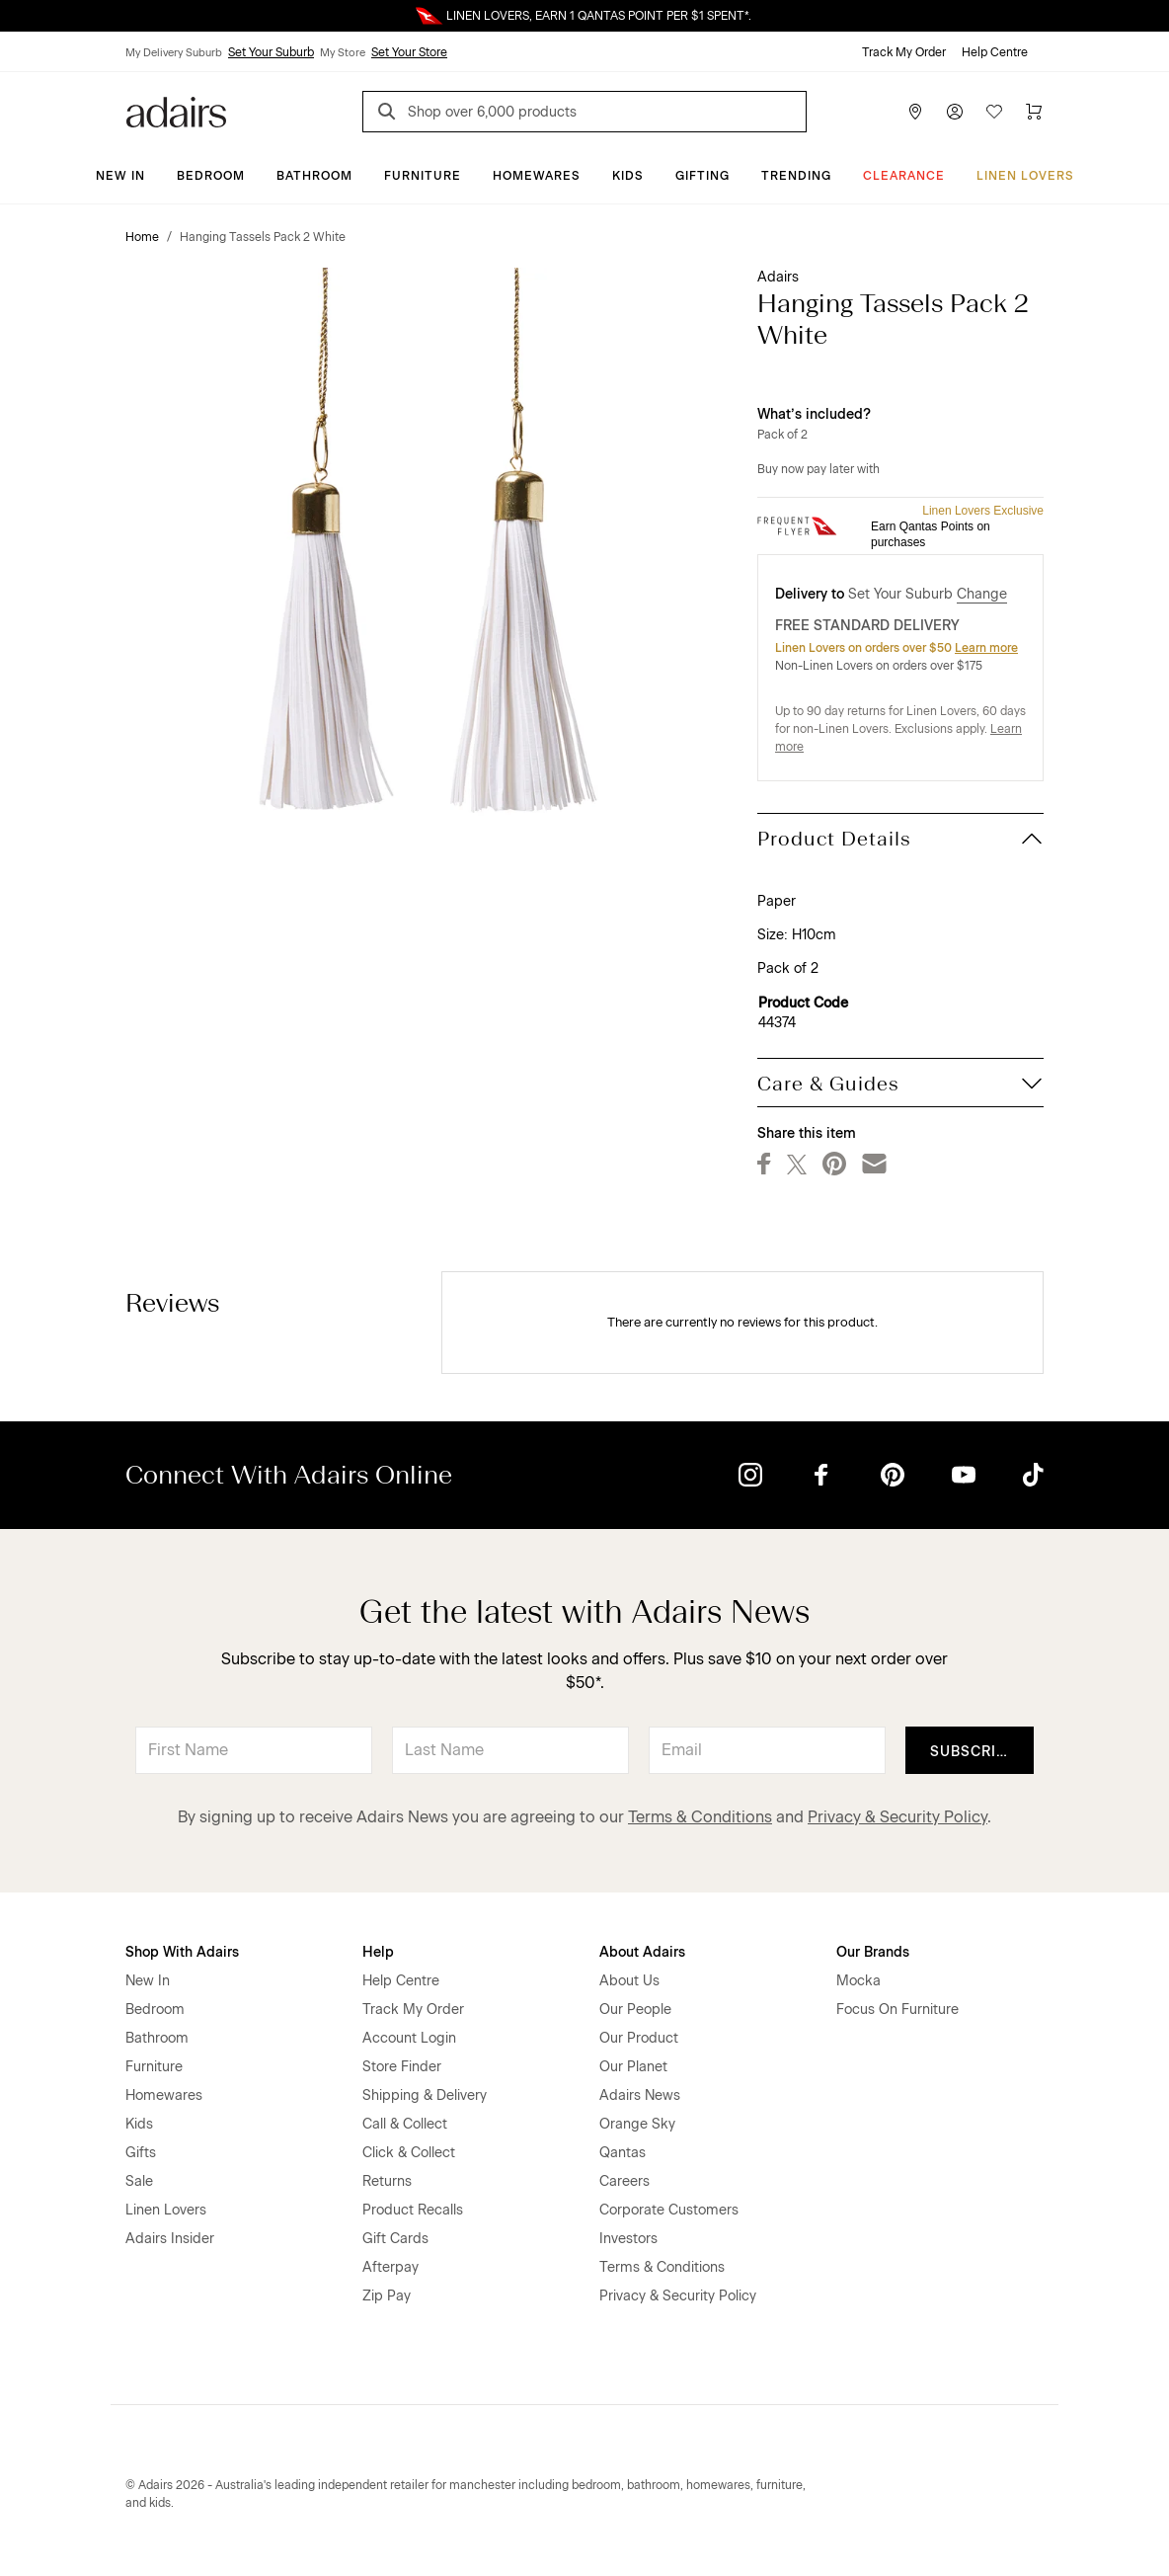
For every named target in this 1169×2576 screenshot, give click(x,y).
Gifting (702, 176)
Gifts (140, 2152)
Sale (139, 2181)
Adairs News (639, 2095)
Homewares (537, 176)
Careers (624, 2181)
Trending (796, 176)
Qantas (622, 2152)
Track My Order (904, 52)
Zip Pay (386, 2296)
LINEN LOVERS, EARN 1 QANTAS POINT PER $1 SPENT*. (598, 16)
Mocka (858, 1980)
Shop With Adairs (182, 1952)
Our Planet (633, 2066)
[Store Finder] (915, 111)
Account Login (409, 2038)
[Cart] (1034, 111)
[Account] (955, 111)
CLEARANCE (904, 176)
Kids (628, 176)
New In (120, 176)
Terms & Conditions (700, 1817)
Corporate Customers (669, 2210)
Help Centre (995, 52)
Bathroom (314, 176)
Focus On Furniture (897, 2009)
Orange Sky (637, 2124)
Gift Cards (395, 2238)
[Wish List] (994, 111)
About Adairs (642, 1952)
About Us (629, 1980)
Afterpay (390, 2267)
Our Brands (872, 1952)
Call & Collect (404, 2124)
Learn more (986, 648)
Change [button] (982, 594)
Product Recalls (412, 2210)
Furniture (422, 176)
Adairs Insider (169, 2238)
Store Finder (401, 2066)
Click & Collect (408, 2152)
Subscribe (973, 1751)
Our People (635, 2009)
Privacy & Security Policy (897, 1817)
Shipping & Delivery (424, 2095)
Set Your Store (409, 52)
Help (378, 1952)
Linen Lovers (1025, 176)
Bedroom (211, 176)
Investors (628, 2238)
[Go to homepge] (176, 110)
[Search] (390, 114)
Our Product (638, 2038)
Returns (387, 2181)
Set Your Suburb (271, 52)
